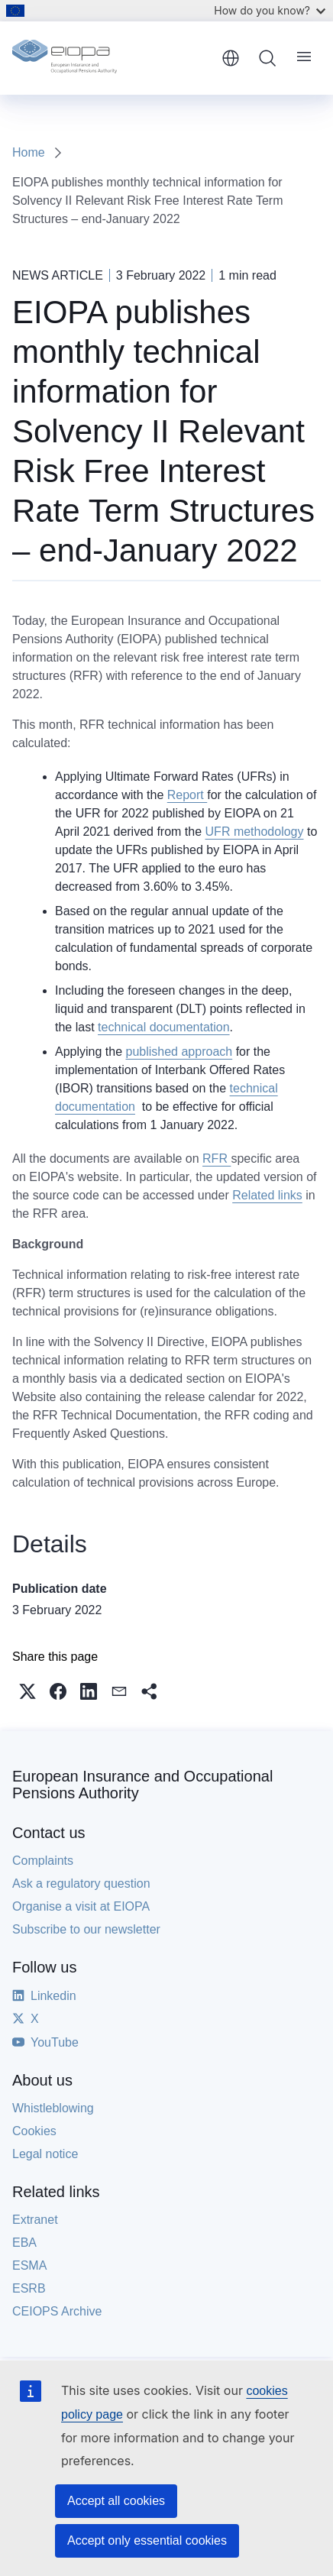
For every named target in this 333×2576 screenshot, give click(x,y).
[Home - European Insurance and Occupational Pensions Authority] (111, 58)
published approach (179, 1051)
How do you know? (269, 10)
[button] (27, 1691)
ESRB (29, 2288)
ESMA (29, 2265)
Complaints (42, 1860)
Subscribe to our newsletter (86, 1929)
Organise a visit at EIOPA (81, 1906)
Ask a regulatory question (81, 1883)
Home (28, 152)
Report (187, 794)
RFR (216, 1158)
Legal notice (45, 2153)
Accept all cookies (116, 2500)
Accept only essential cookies (147, 2540)
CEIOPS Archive (57, 2311)
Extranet (35, 2219)
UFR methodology (254, 831)
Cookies (34, 2131)
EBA (24, 2242)
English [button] (230, 58)
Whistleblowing (53, 2108)
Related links (267, 1195)
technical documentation (164, 1027)
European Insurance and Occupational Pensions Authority (142, 1784)
